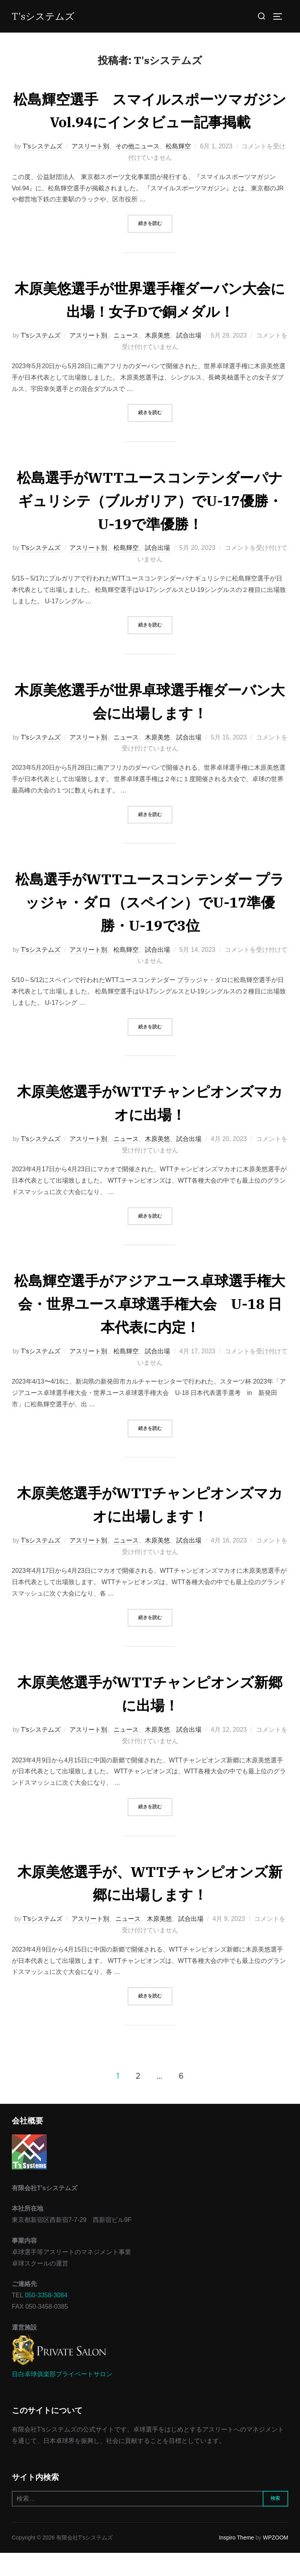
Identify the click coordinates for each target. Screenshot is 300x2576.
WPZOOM (275, 2561)
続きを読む (155, 246)
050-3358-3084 (46, 2318)
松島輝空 (178, 169)
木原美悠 (157, 358)
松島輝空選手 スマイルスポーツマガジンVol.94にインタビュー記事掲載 (150, 121)
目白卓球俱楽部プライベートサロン (62, 2397)
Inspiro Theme (236, 2561)
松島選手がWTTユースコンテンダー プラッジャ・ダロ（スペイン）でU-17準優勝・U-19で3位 (149, 924)
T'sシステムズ (45, 16)
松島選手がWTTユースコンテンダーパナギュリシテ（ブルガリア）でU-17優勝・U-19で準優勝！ (149, 523)
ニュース (126, 358)
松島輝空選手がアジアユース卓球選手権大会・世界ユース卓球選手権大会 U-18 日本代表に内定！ (149, 1326)
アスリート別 (90, 169)
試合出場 (188, 358)
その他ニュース (137, 169)
